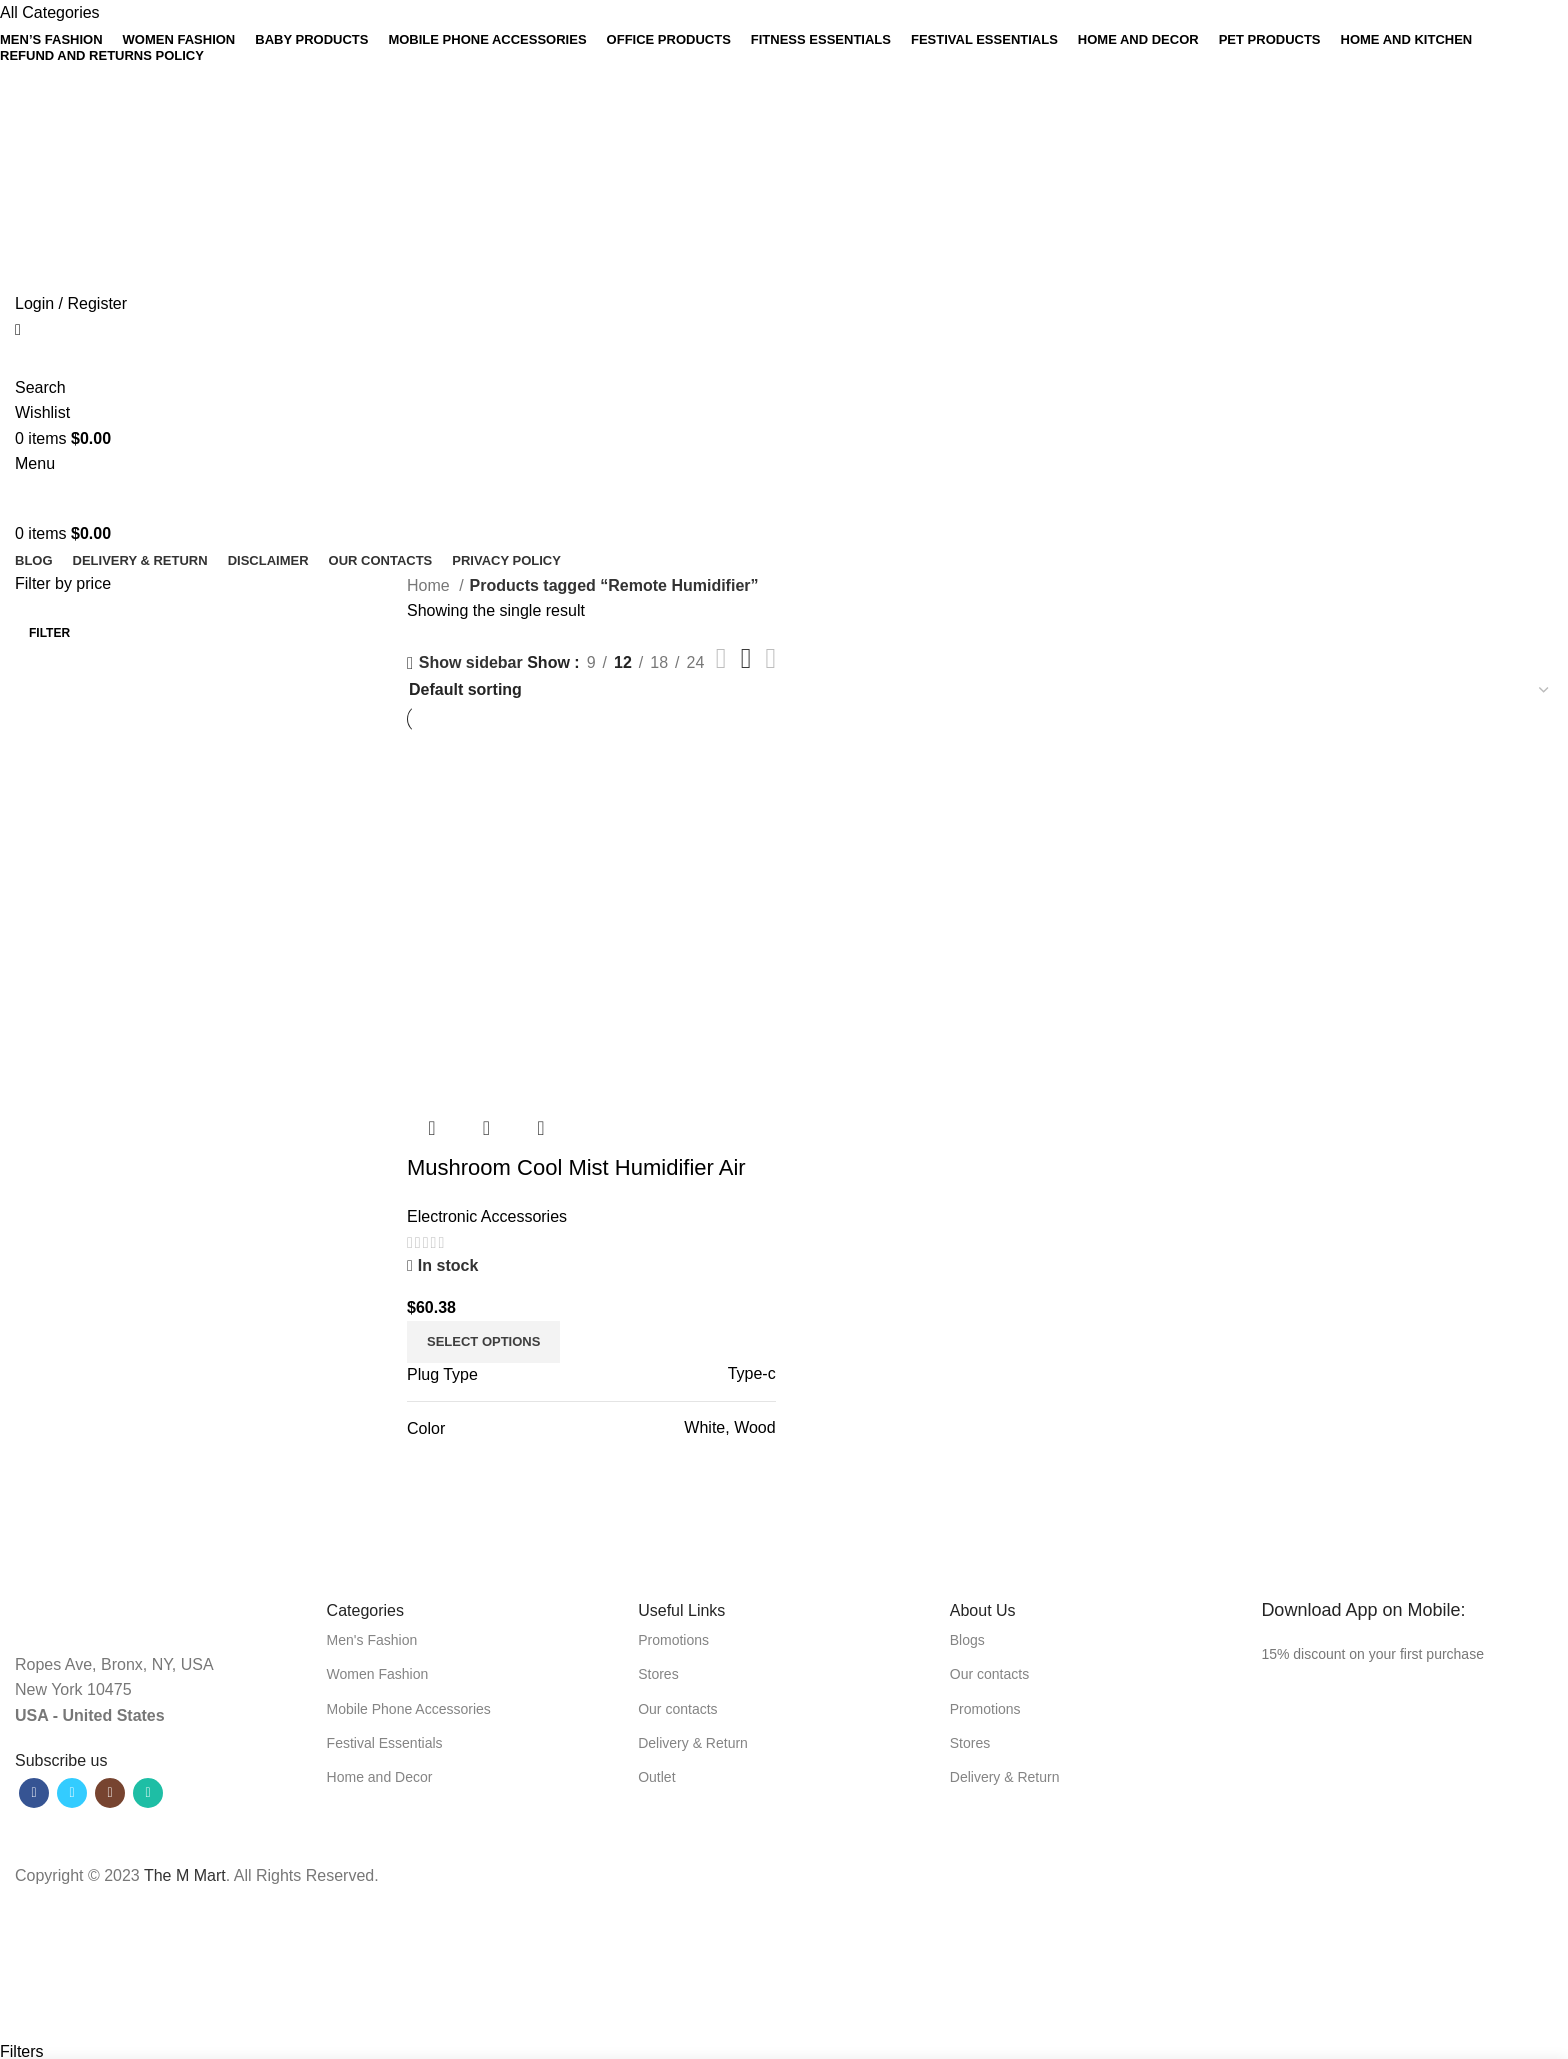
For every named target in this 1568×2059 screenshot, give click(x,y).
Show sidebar (471, 663)
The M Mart (185, 1875)
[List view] (721, 658)
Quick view (486, 1128)
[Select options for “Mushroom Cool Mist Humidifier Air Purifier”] (483, 1342)
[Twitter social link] (758, 102)
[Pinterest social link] (775, 102)
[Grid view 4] (771, 658)
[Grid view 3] (746, 658)
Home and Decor (380, 1777)
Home (430, 585)
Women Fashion (378, 1674)
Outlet (656, 1777)
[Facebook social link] (741, 102)
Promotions (673, 1640)
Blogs (967, 1640)
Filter (49, 633)
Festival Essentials (385, 1743)
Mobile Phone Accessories (409, 1709)
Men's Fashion (372, 1640)
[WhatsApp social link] (809, 102)
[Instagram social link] (110, 1793)
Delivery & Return (693, 1743)
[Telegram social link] (826, 102)
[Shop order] (980, 689)
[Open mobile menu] (35, 463)
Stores (658, 1674)
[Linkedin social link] (792, 102)
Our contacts (677, 1709)
